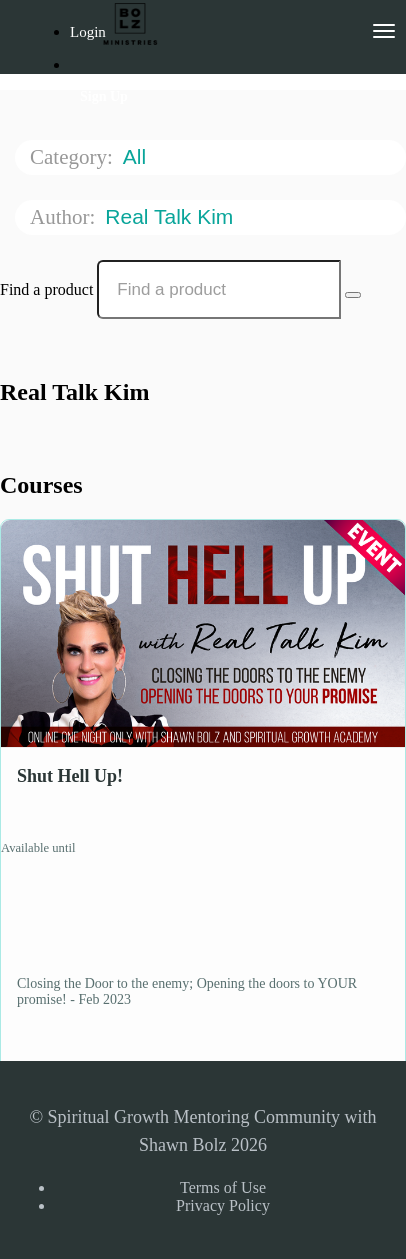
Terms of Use (223, 1187)
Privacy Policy (223, 1205)
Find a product (46, 289)
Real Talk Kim (172, 216)
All (137, 156)
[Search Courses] (353, 295)
